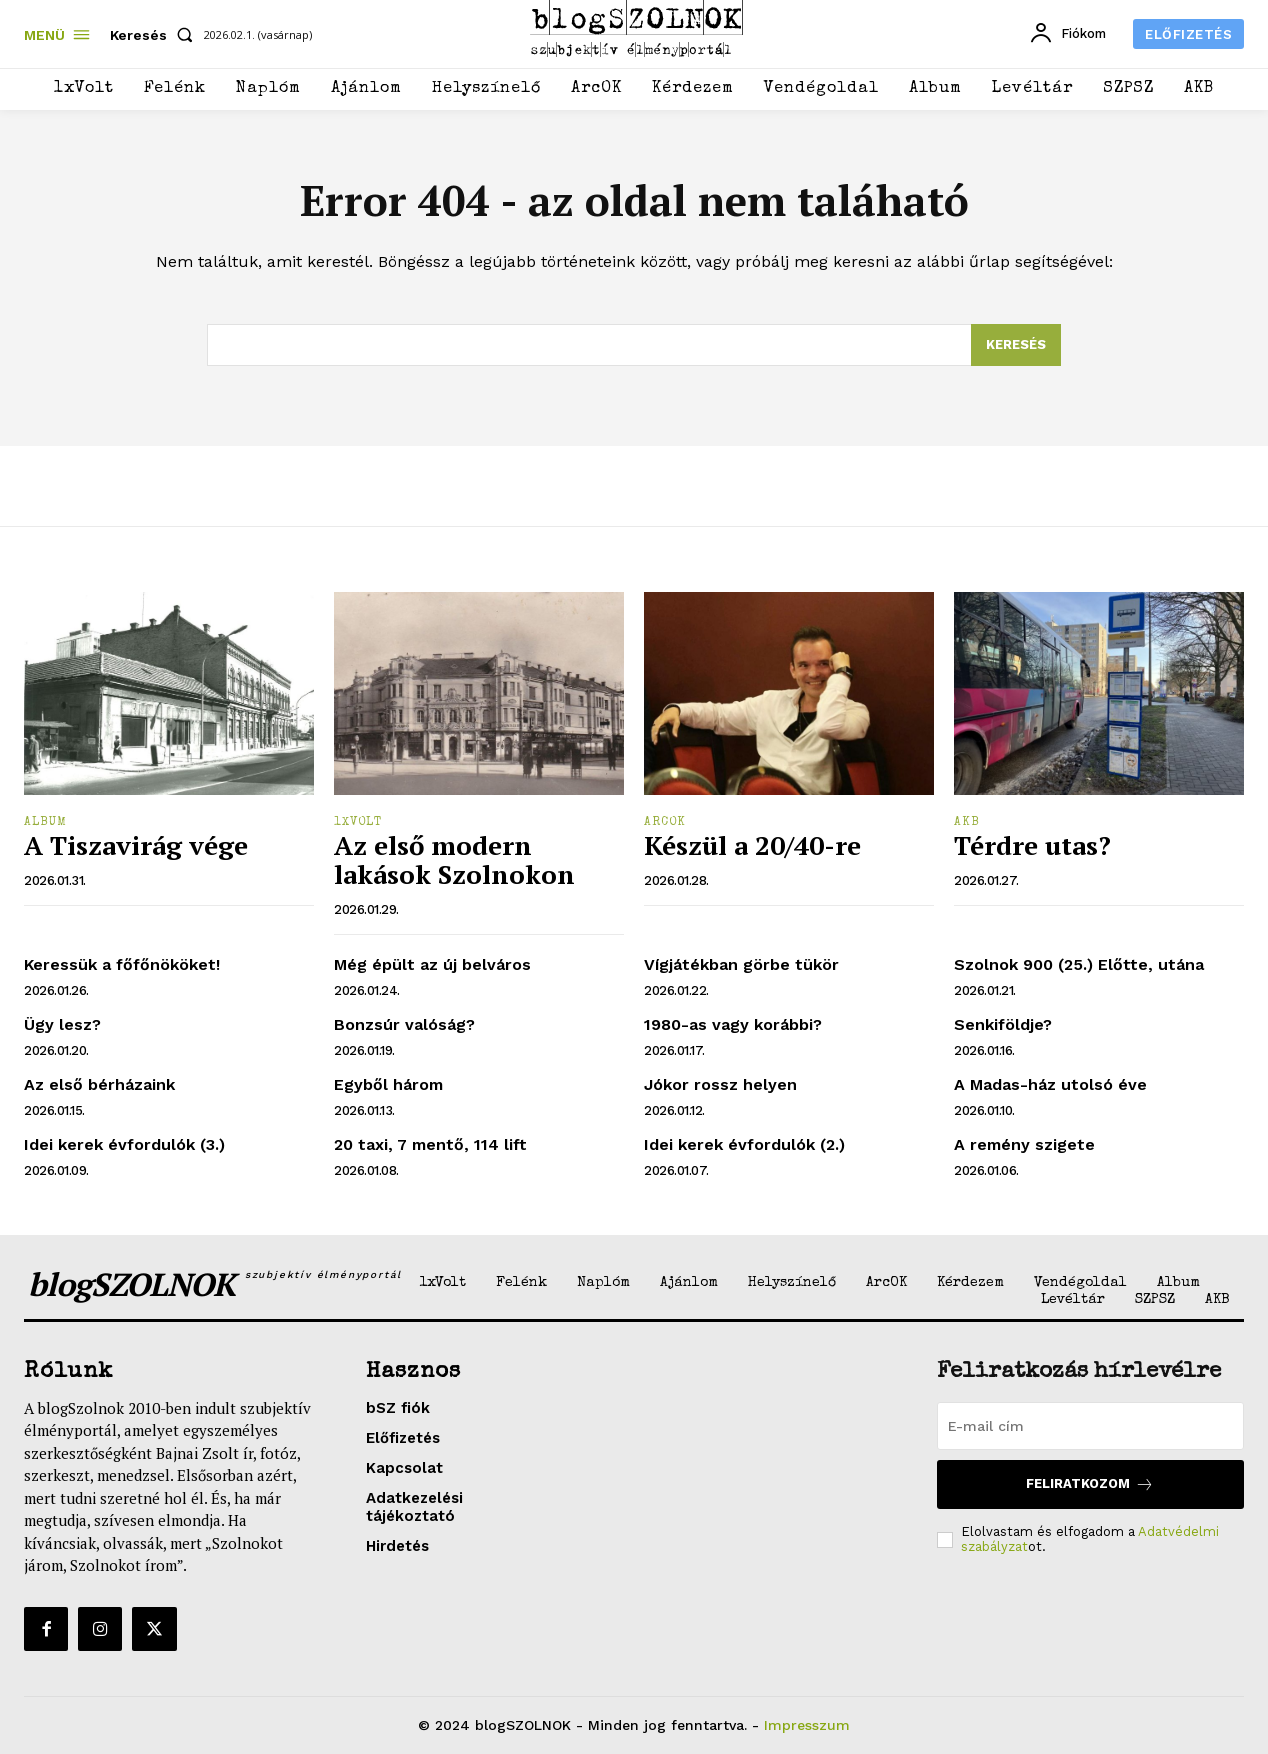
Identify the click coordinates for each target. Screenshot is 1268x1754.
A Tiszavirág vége (136, 846)
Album (45, 823)
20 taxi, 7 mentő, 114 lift (430, 1144)
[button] (155, 35)
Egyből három (388, 1084)
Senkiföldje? (1003, 1024)
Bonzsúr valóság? (404, 1024)
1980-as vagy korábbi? (733, 1024)
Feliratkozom (1090, 1484)
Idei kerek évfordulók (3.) (124, 1144)
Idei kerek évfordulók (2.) (744, 1144)
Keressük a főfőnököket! (122, 964)
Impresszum (807, 1725)
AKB (967, 823)
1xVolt (358, 823)
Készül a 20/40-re (752, 846)
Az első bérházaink (99, 1084)
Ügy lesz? (62, 1024)
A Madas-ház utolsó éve (1050, 1084)
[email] (1090, 1426)
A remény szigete (1024, 1144)
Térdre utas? (1032, 846)
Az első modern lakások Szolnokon (454, 860)
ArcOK (665, 823)
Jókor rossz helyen (720, 1084)
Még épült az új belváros (432, 964)
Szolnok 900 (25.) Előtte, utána (1079, 964)
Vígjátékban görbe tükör (741, 964)
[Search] (1016, 345)
